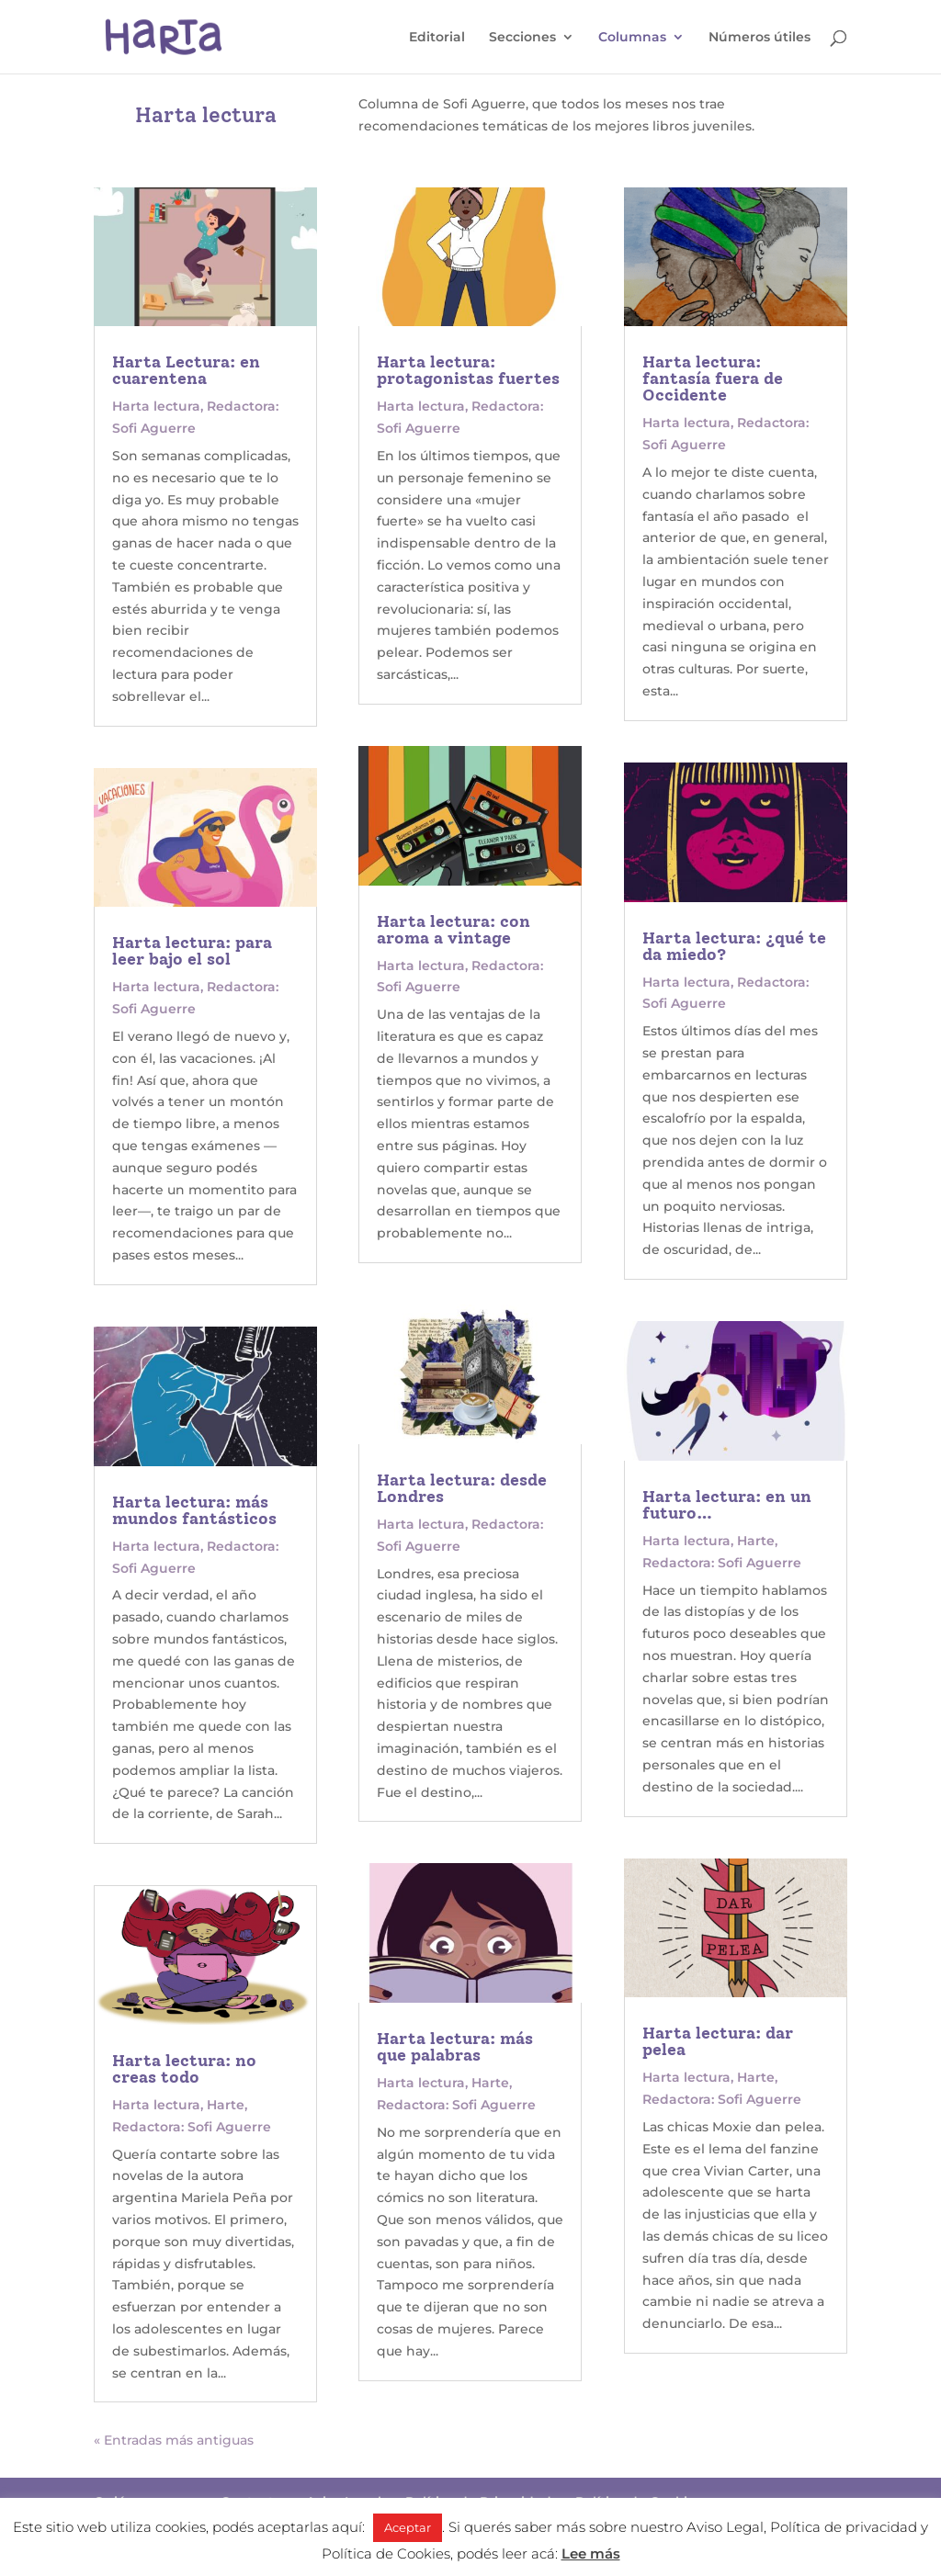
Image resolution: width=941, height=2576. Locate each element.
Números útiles (760, 37)
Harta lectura (156, 406)
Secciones (522, 37)
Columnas (632, 37)
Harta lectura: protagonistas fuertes (468, 370)
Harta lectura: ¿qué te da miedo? (734, 946)
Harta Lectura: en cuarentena (186, 370)
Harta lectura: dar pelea (717, 2041)
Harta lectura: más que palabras (455, 2046)
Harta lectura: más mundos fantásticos (194, 1510)
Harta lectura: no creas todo (184, 2069)
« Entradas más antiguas (174, 2440)
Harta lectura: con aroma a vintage (453, 929)
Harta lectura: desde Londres (462, 1488)
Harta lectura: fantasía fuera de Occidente (712, 378)
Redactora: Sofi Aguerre (191, 2126)
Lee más (590, 2553)
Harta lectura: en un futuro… (726, 1504)
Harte (225, 2104)
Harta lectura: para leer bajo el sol (192, 950)
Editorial (437, 37)
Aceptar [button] (407, 2527)
